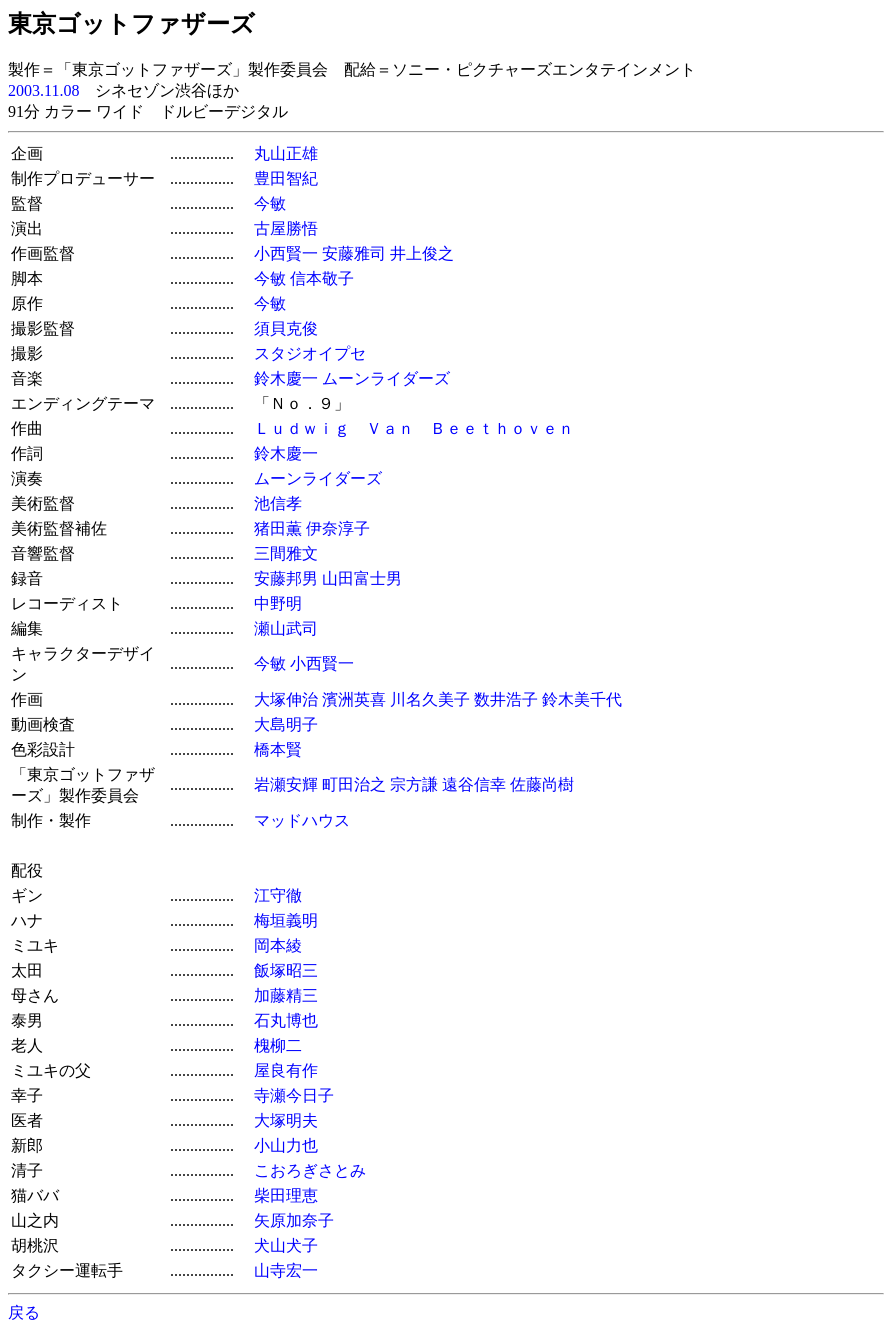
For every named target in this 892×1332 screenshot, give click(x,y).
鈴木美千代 (582, 699)
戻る (24, 1312)
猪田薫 (278, 528)
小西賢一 (286, 253)
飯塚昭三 (286, 970)
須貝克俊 (286, 328)
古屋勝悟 (286, 228)
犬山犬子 (286, 1245)
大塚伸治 (286, 699)
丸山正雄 (286, 153)
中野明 (278, 603)
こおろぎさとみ (310, 1170)
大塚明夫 (286, 1120)
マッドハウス (302, 820)
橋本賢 (278, 749)
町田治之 (354, 784)
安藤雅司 (354, 253)
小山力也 (286, 1145)
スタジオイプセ (310, 353)
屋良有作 (286, 1070)
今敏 (270, 203)
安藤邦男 (286, 578)
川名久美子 (430, 699)
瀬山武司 (286, 628)
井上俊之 (422, 253)
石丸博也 (286, 1020)
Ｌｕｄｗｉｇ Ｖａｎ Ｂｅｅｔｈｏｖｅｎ (414, 428)
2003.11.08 (43, 90)
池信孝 (278, 503)
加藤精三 (286, 995)
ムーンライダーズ (386, 378)
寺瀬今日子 (294, 1095)
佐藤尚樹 (542, 784)
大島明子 (286, 724)
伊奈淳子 (338, 528)
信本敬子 (322, 278)
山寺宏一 (286, 1270)
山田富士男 (362, 578)
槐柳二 (278, 1045)
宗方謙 (414, 784)
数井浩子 (506, 699)
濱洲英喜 (354, 699)
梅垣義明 (286, 920)
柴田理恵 (286, 1195)
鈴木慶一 (286, 378)
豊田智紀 (286, 178)
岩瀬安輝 (286, 784)
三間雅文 (286, 553)
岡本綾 (278, 945)
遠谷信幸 (474, 784)
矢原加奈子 (294, 1220)
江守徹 (278, 895)
